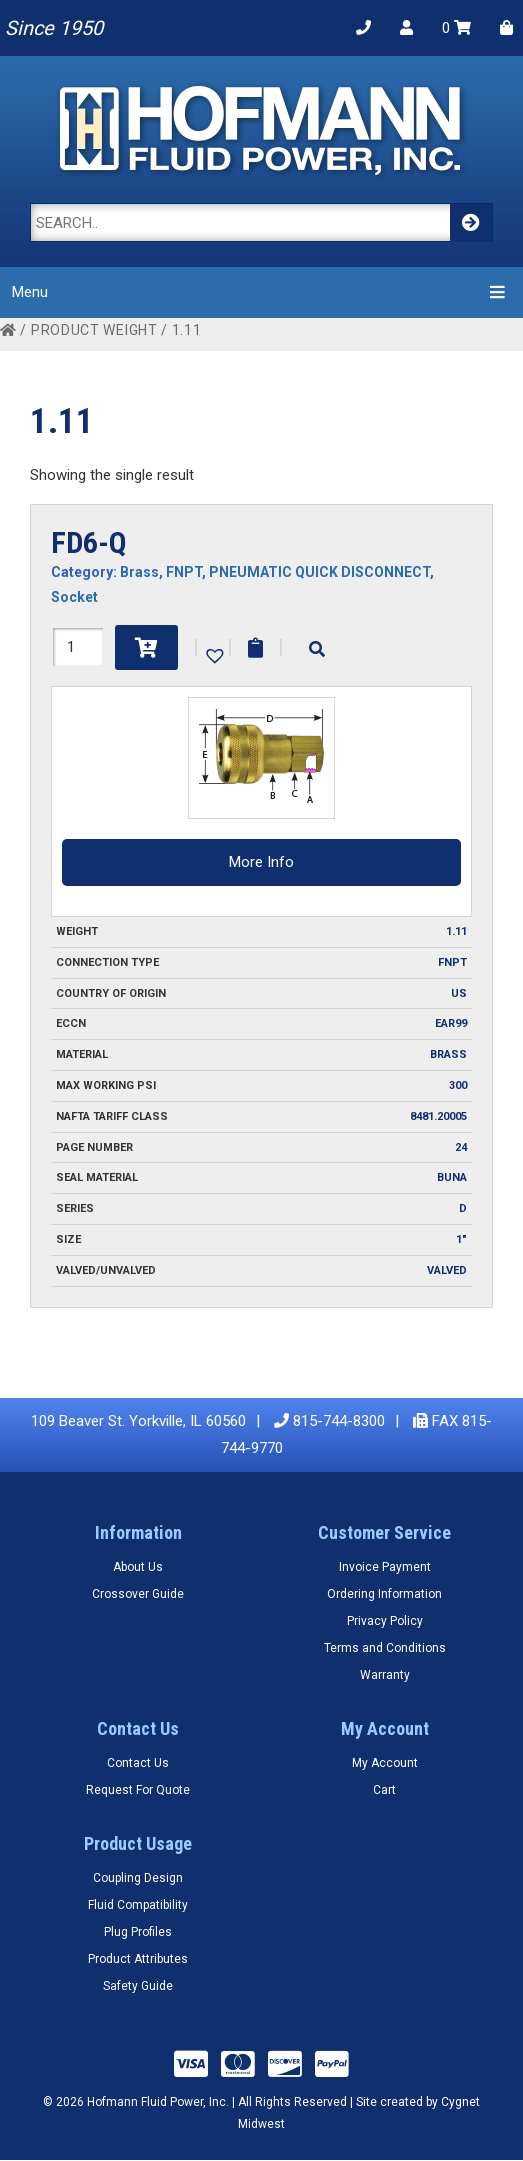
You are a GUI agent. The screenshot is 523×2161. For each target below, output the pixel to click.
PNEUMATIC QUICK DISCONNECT (319, 572)
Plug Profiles (138, 1932)
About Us (138, 1567)
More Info (261, 862)
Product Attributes (138, 1959)
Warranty (385, 1675)
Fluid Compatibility (138, 1905)
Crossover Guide (138, 1594)
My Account (385, 1763)
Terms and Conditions (385, 1648)
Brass (139, 572)
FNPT (184, 572)
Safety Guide (138, 1986)
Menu (261, 291)
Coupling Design (138, 1878)
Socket (74, 597)
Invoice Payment (385, 1567)
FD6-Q (89, 542)
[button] (213, 654)
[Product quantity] (78, 647)
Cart (384, 1790)
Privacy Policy (385, 1621)
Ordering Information (384, 1594)
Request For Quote (138, 1790)
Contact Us (138, 1763)
